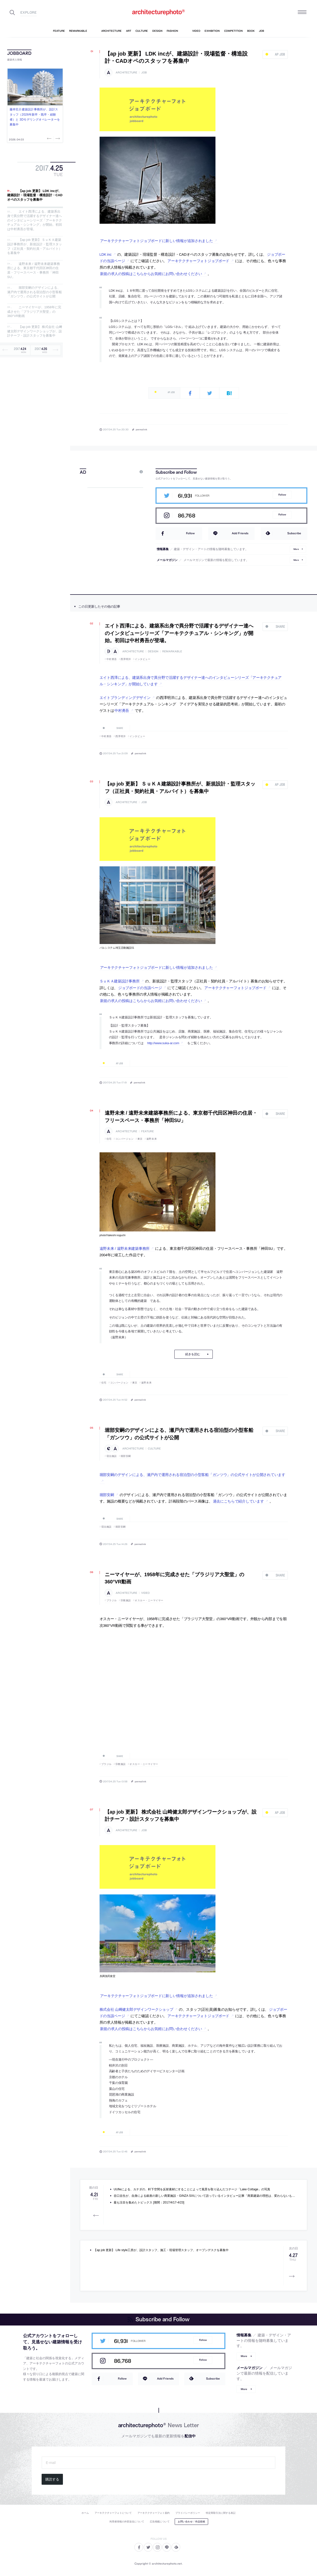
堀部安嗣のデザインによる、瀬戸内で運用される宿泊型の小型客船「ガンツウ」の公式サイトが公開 (34, 292)
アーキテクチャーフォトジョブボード (198, 261)
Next (57, 138)
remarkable (172, 651)
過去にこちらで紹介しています (238, 1501)
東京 (140, 1138)
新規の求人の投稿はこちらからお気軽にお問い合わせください (151, 274)
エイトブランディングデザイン (125, 698)
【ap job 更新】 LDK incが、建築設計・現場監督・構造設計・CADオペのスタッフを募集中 (34, 195)
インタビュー (142, 659)
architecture (126, 72)
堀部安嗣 (126, 1456)
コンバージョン (124, 1138)
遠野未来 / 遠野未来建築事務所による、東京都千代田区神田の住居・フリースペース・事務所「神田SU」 (33, 270)
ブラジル (111, 1600)
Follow (282, 494)
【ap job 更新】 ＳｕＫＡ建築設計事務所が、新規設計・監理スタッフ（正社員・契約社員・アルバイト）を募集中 (34, 246)
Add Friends (240, 533)
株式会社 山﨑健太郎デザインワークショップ (136, 2009)
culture (154, 1448)
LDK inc (106, 254)
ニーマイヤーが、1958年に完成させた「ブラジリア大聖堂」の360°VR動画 (34, 312)
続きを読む (192, 1354)
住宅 (109, 1138)
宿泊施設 (111, 1456)
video (145, 1593)
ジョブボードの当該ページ (140, 988)
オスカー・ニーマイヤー (149, 1600)
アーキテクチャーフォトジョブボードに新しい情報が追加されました (156, 241)
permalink (141, 429)
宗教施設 (126, 1600)
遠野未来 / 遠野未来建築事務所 (125, 1249)
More (296, 549)
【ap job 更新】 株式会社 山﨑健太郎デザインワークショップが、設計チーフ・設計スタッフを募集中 (34, 331)
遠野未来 (151, 1138)
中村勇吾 (111, 659)
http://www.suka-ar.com (163, 1043)
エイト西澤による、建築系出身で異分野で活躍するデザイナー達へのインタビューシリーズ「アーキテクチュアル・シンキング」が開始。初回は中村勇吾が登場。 (34, 220)
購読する (52, 2479)
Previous (49, 138)
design (153, 651)
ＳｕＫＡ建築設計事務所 (120, 981)
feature (147, 1131)
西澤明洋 (126, 659)
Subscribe (294, 533)
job (144, 72)
